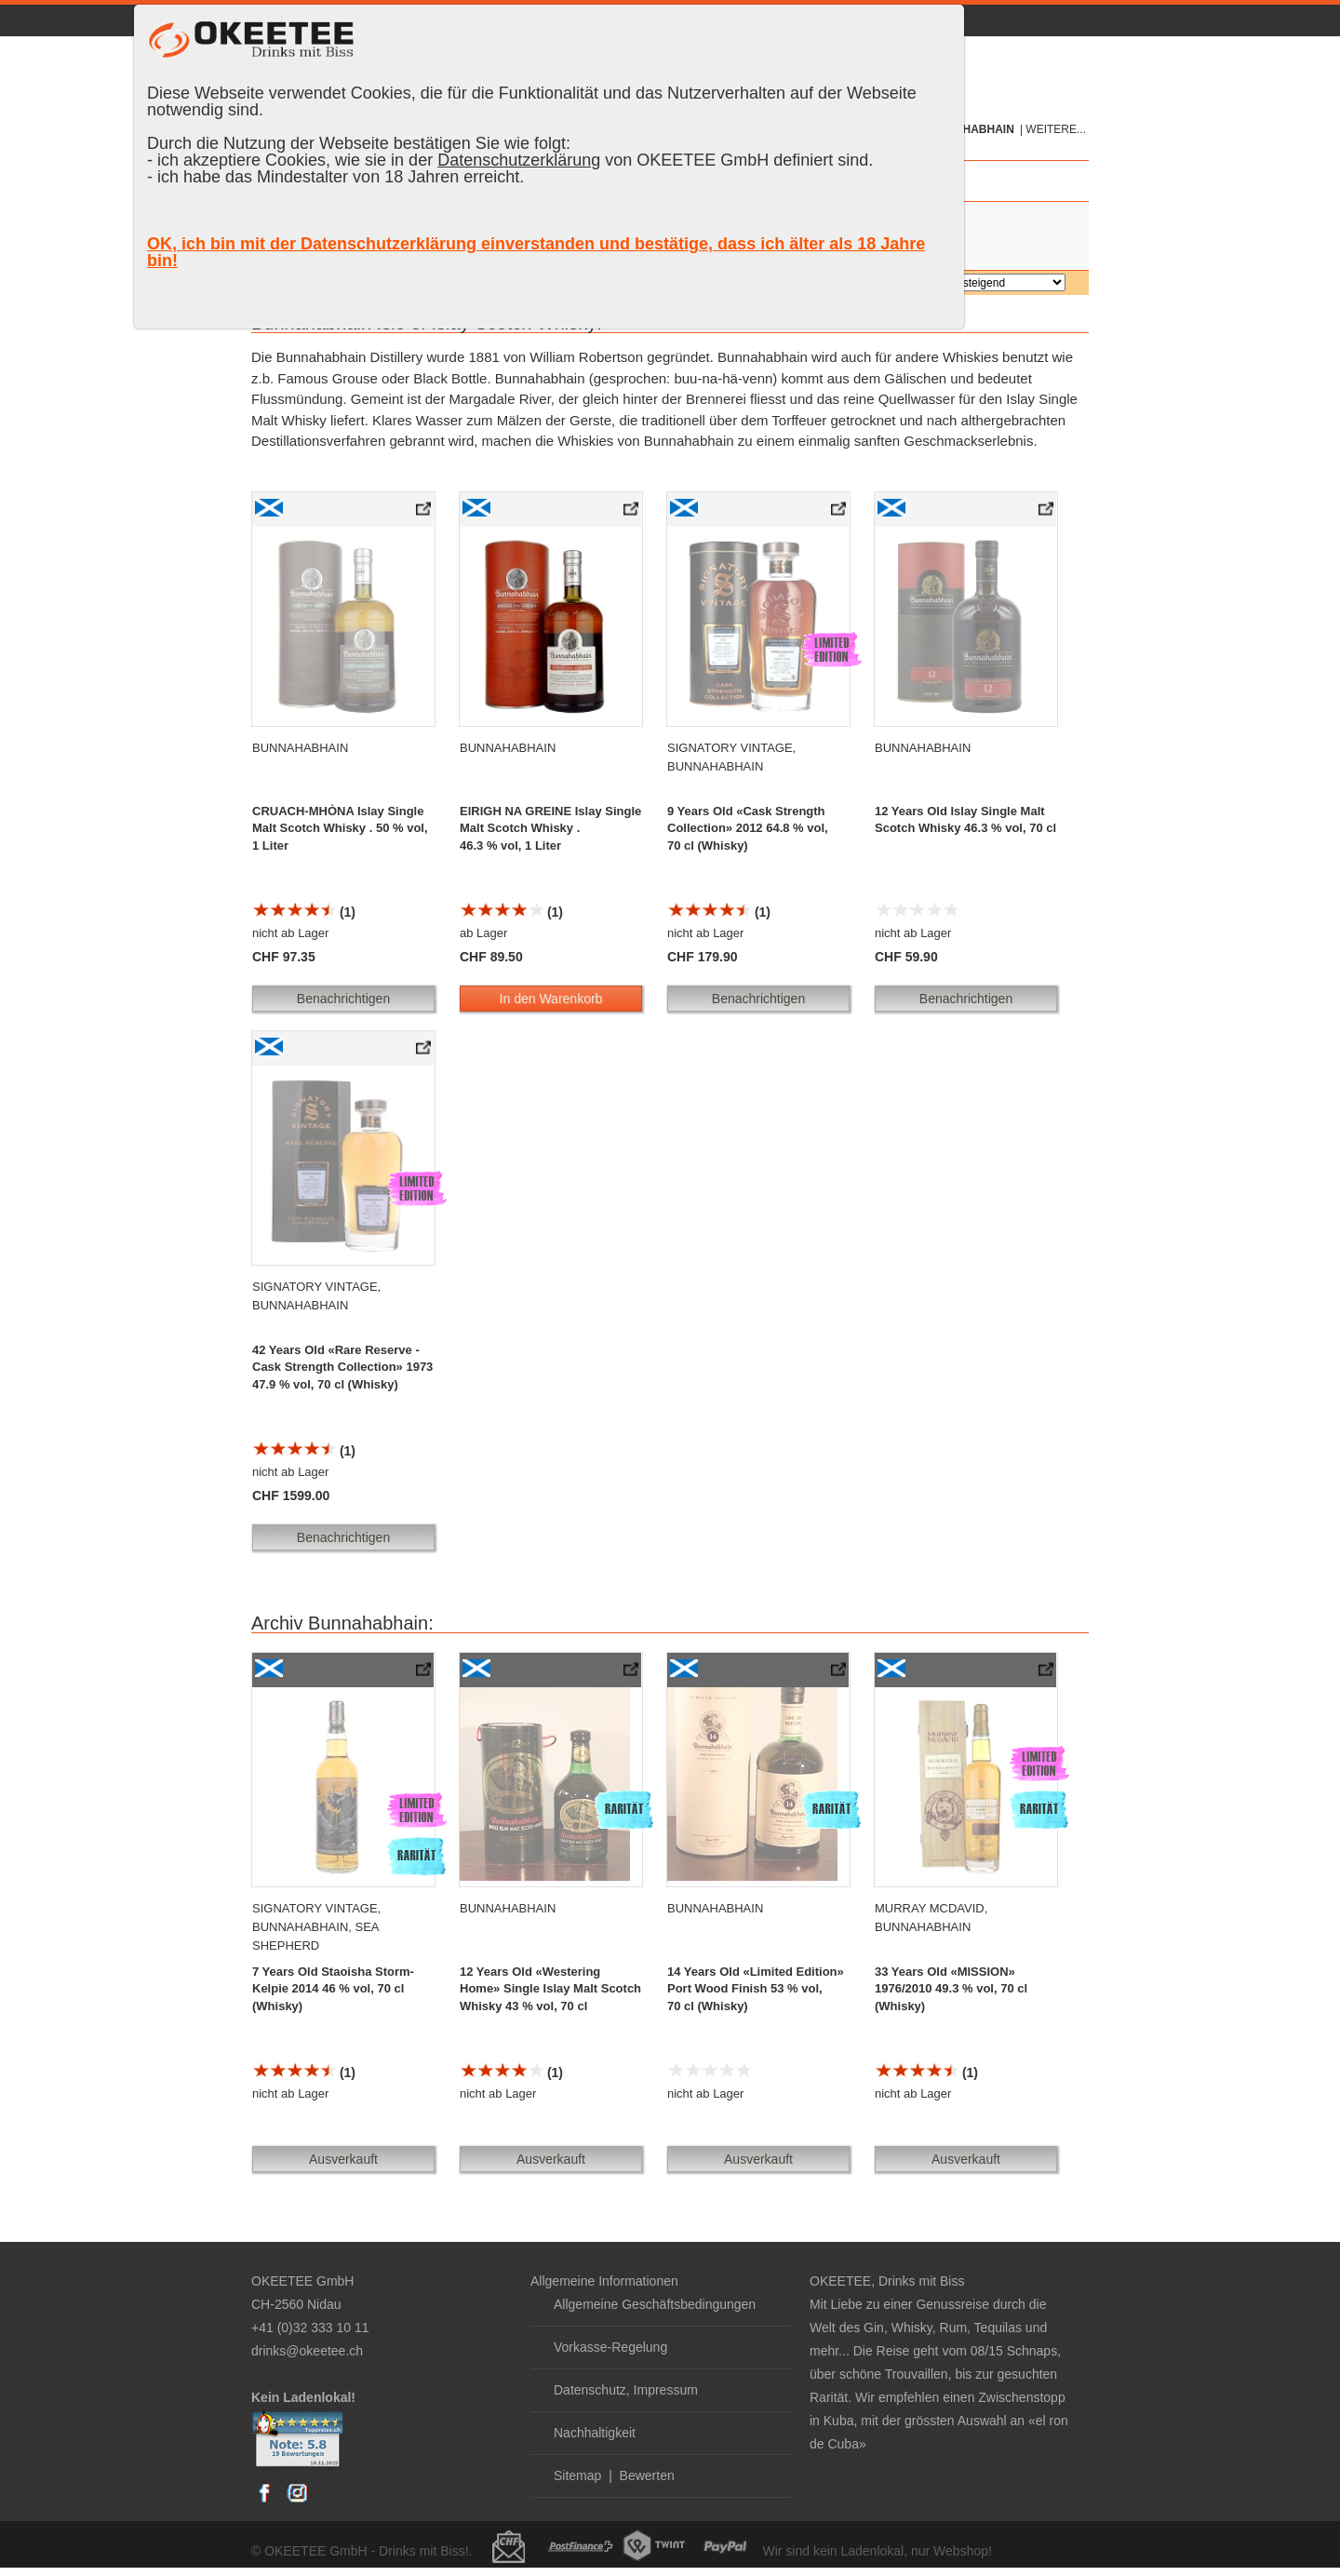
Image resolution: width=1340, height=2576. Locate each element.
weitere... (1055, 129)
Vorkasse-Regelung (610, 2347)
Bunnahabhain (968, 129)
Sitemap (577, 2475)
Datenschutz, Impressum (626, 2389)
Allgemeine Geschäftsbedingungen (655, 2304)
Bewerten (647, 2475)
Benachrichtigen (343, 998)
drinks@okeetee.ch (307, 2350)
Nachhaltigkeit (595, 2432)
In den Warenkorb (551, 998)
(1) (303, 912)
